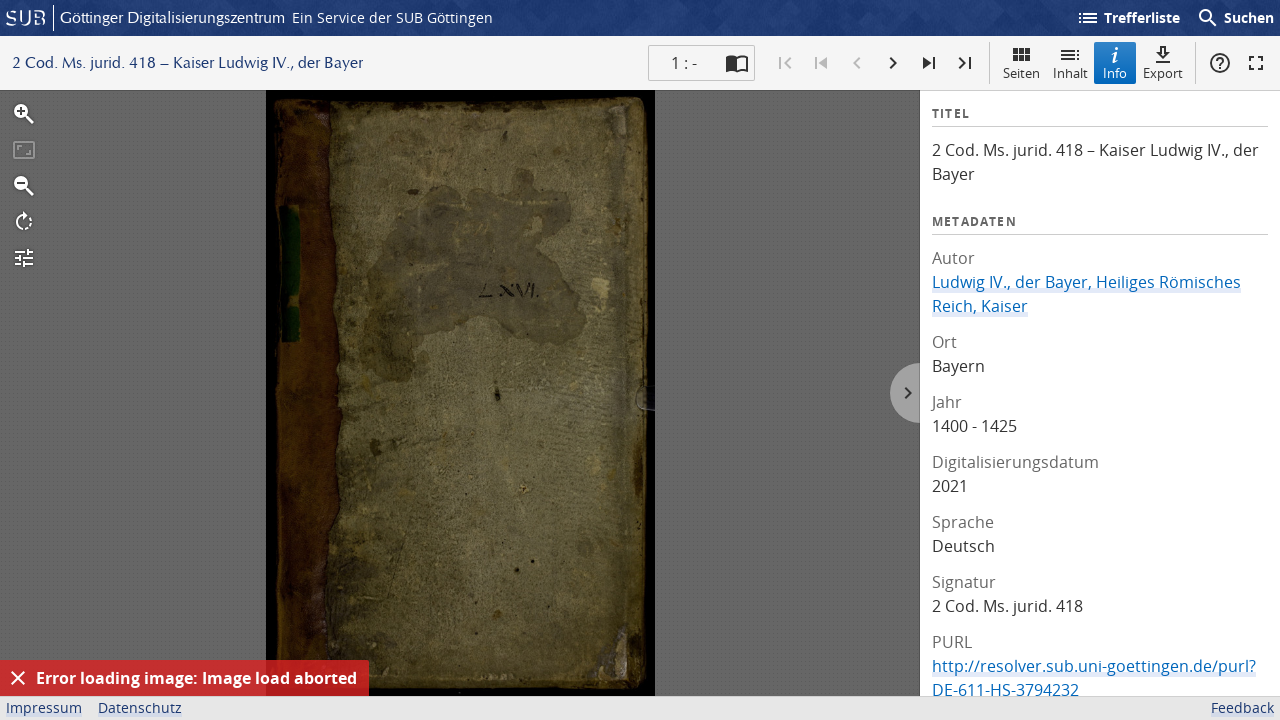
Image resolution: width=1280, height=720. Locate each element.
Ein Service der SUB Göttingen (392, 17)
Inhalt (1070, 62)
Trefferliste (1128, 18)
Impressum (44, 707)
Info (1115, 62)
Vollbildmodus (1256, 63)
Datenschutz (140, 707)
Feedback (1242, 707)
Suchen (1235, 18)
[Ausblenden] (18, 678)
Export (1163, 62)
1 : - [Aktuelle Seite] (684, 63)
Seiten (1021, 62)
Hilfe (1220, 63)
